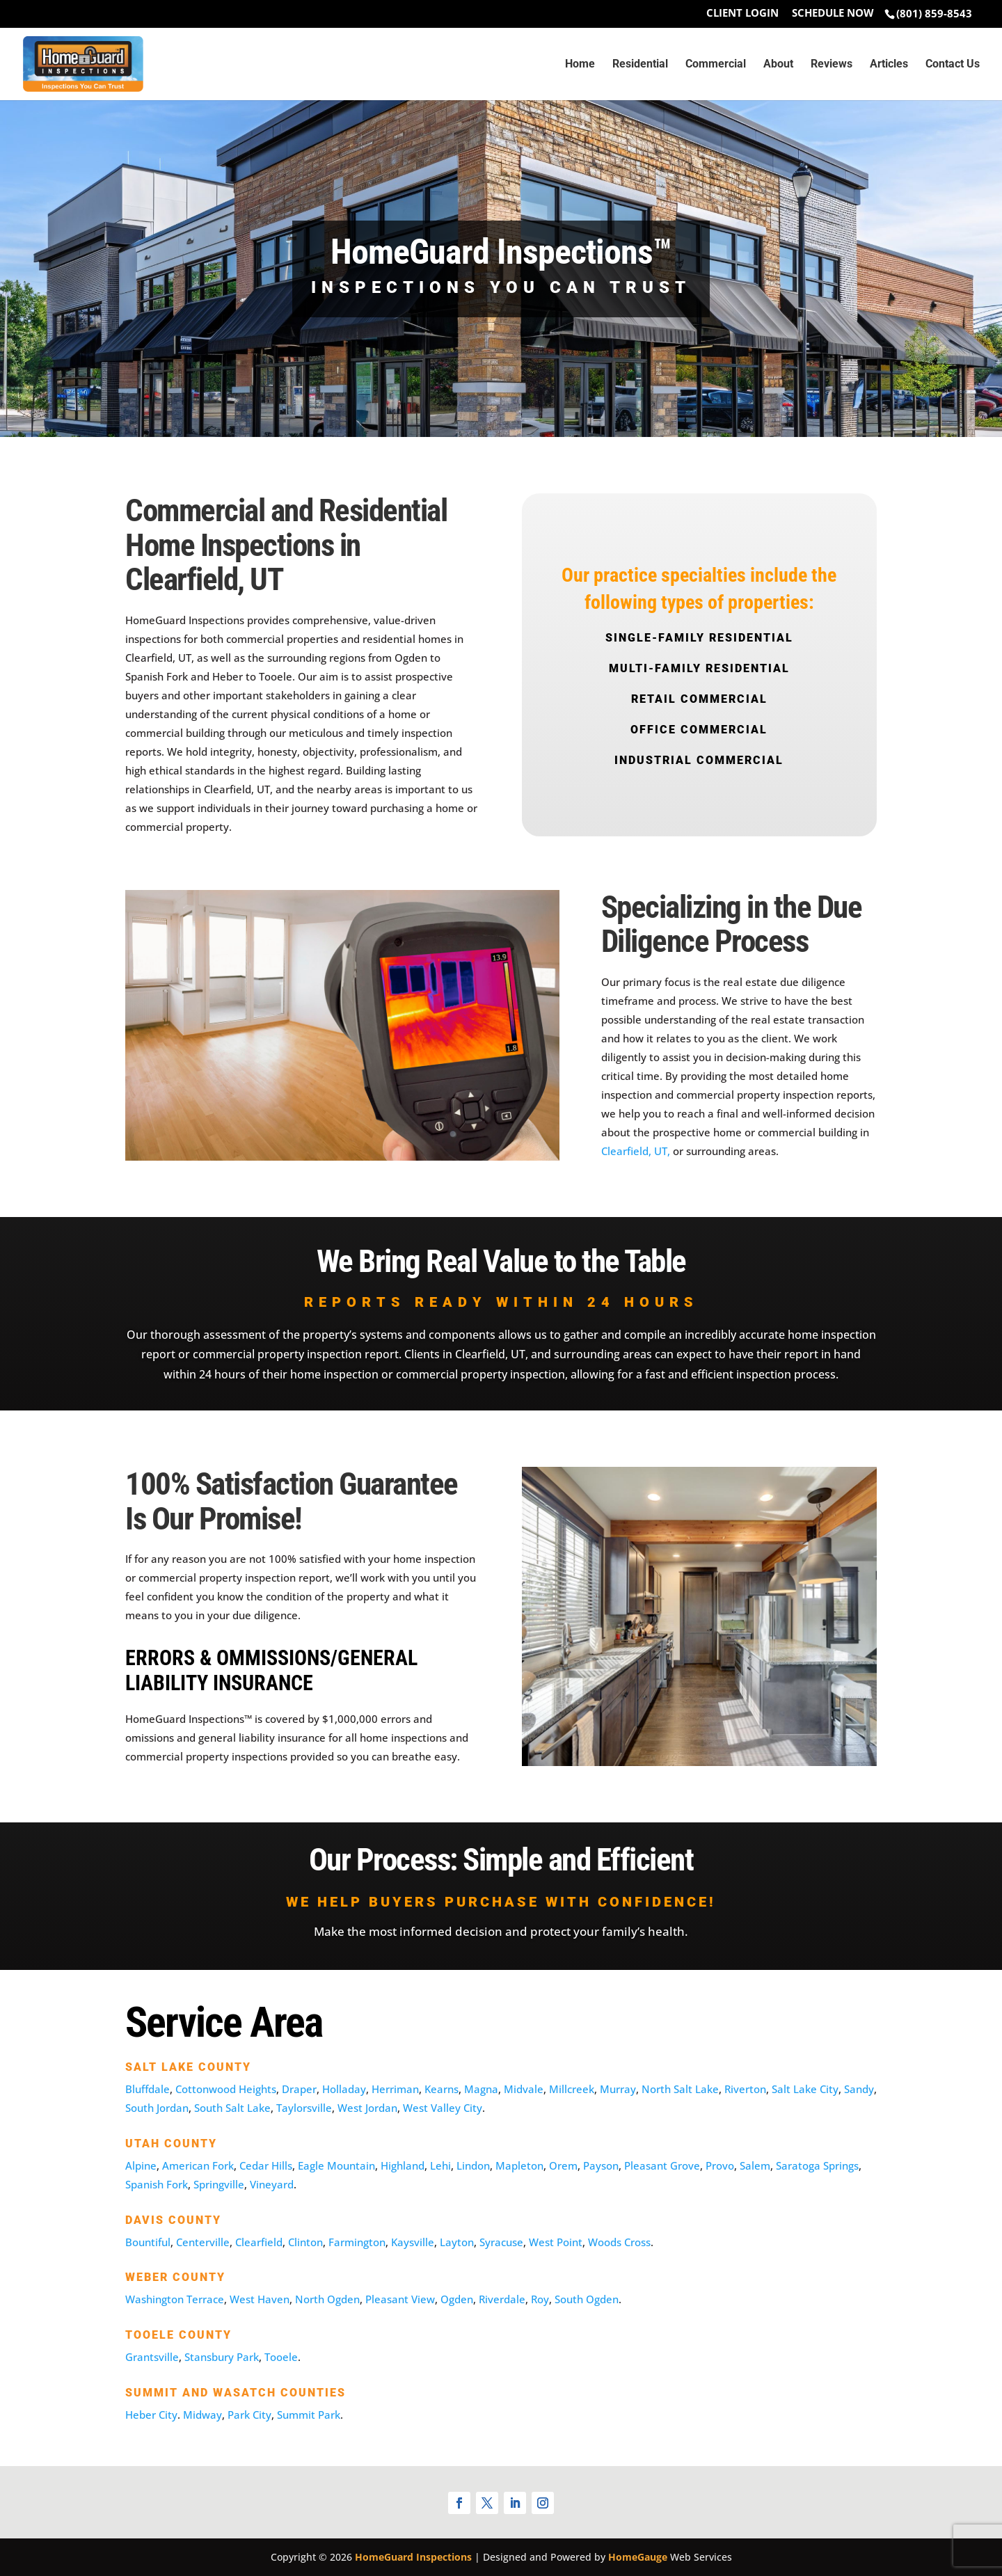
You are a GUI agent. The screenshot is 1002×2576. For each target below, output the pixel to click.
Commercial (715, 64)
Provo (720, 2165)
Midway (202, 2415)
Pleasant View (400, 2299)
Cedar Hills (265, 2165)
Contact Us (952, 64)
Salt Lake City (805, 2089)
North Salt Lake (680, 2089)
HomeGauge (637, 2556)
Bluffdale (147, 2089)
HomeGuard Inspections (413, 2556)
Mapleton (519, 2165)
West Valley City (442, 2108)
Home (580, 64)
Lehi (440, 2165)
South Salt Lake (232, 2108)
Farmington (356, 2242)
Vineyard (272, 2184)
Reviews (831, 64)
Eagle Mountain (336, 2165)
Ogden (456, 2299)
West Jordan (367, 2108)
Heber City (151, 2415)
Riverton (745, 2089)
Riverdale (502, 2299)
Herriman (395, 2089)
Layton (457, 2242)
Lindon (473, 2165)
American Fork (198, 2165)
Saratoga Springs (817, 2165)
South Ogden (587, 2299)
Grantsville (152, 2357)
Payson (601, 2165)
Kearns (441, 2089)
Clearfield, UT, (635, 1151)
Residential (640, 64)
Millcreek (571, 2089)
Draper (299, 2089)
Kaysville (412, 2242)
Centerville (203, 2242)
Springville (218, 2184)
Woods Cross (619, 2242)
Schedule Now (833, 13)
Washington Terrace (174, 2299)
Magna (481, 2089)
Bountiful (147, 2242)
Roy (540, 2299)
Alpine (141, 2165)
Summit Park (308, 2415)
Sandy (859, 2089)
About (778, 64)
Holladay (344, 2089)
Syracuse (501, 2242)
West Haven (259, 2299)
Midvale (523, 2089)
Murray (618, 2089)
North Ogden (327, 2299)
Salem (755, 2165)
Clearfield (259, 2242)
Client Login (742, 13)
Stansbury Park (221, 2357)
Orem (563, 2165)
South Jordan (157, 2108)
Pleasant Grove (662, 2165)
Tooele (281, 2357)
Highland (402, 2165)
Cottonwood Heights (225, 2089)
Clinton (305, 2242)
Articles (889, 64)
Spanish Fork (156, 2184)
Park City (249, 2415)
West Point (555, 2242)
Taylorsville (304, 2108)
